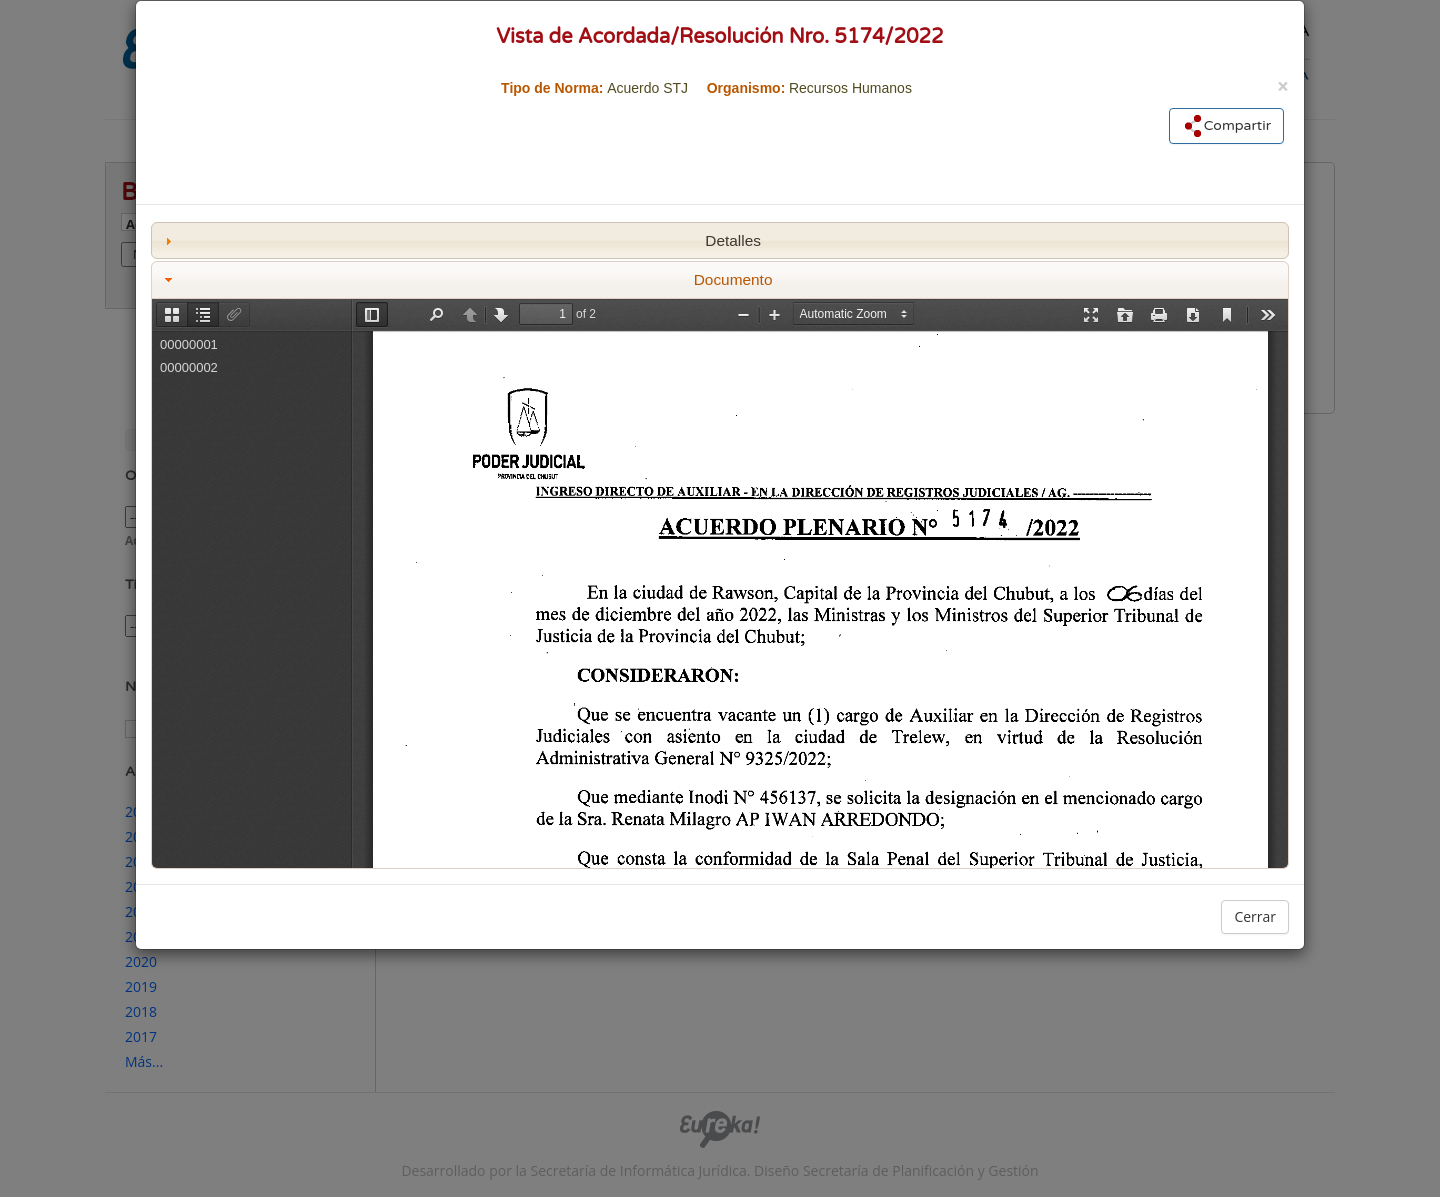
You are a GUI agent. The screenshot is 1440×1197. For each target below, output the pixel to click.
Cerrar (1255, 916)
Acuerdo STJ (647, 88)
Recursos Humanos (850, 88)
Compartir (1226, 126)
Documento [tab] (466, 279)
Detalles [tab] (460, 240)
